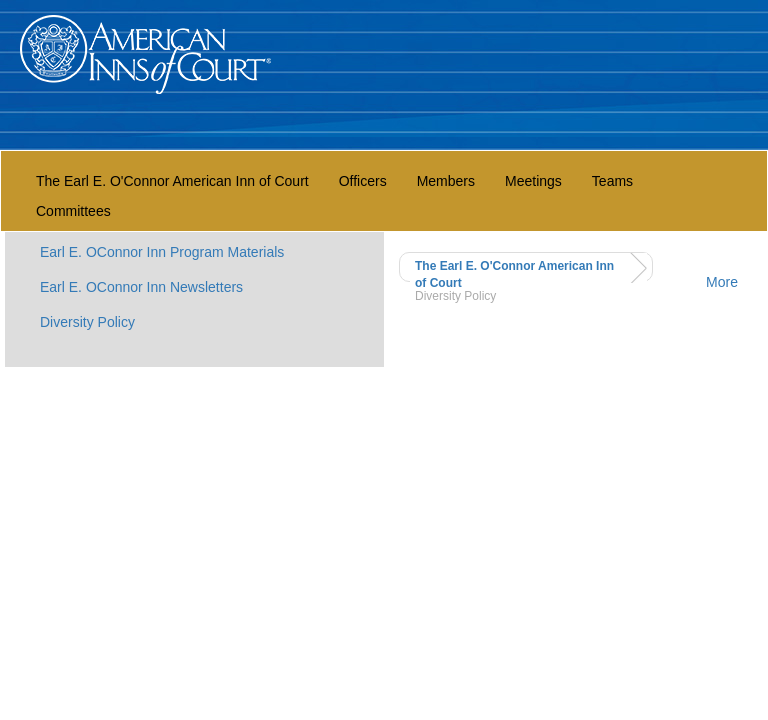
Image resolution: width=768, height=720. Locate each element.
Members (446, 181)
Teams (612, 181)
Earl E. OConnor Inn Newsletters (141, 287)
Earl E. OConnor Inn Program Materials (162, 252)
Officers (363, 181)
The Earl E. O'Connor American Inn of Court (172, 181)
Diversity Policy (87, 322)
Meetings (533, 181)
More (722, 282)
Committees (73, 211)
